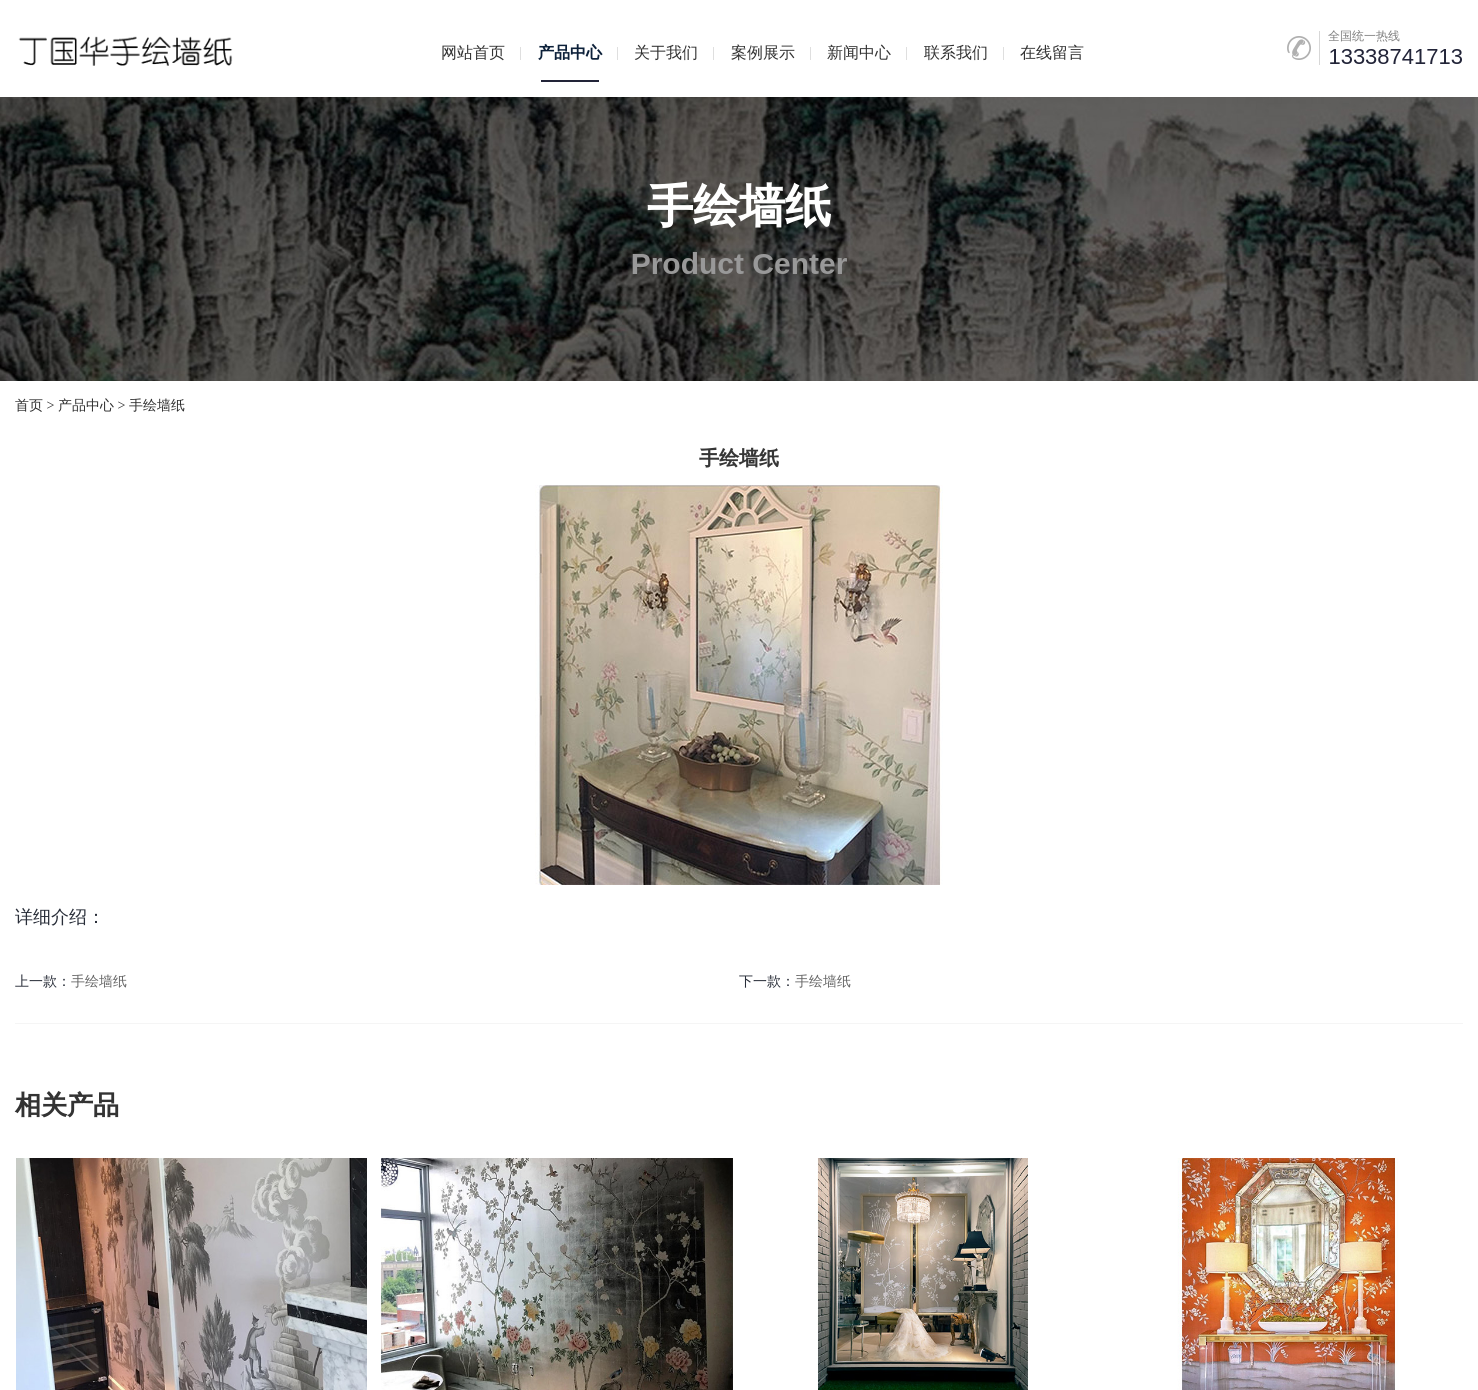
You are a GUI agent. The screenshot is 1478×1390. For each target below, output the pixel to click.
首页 (29, 405)
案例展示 (763, 52)
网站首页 (473, 52)
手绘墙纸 (157, 405)
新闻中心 (859, 52)
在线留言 (1052, 52)
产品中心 (570, 52)
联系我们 (956, 52)
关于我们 (666, 52)
